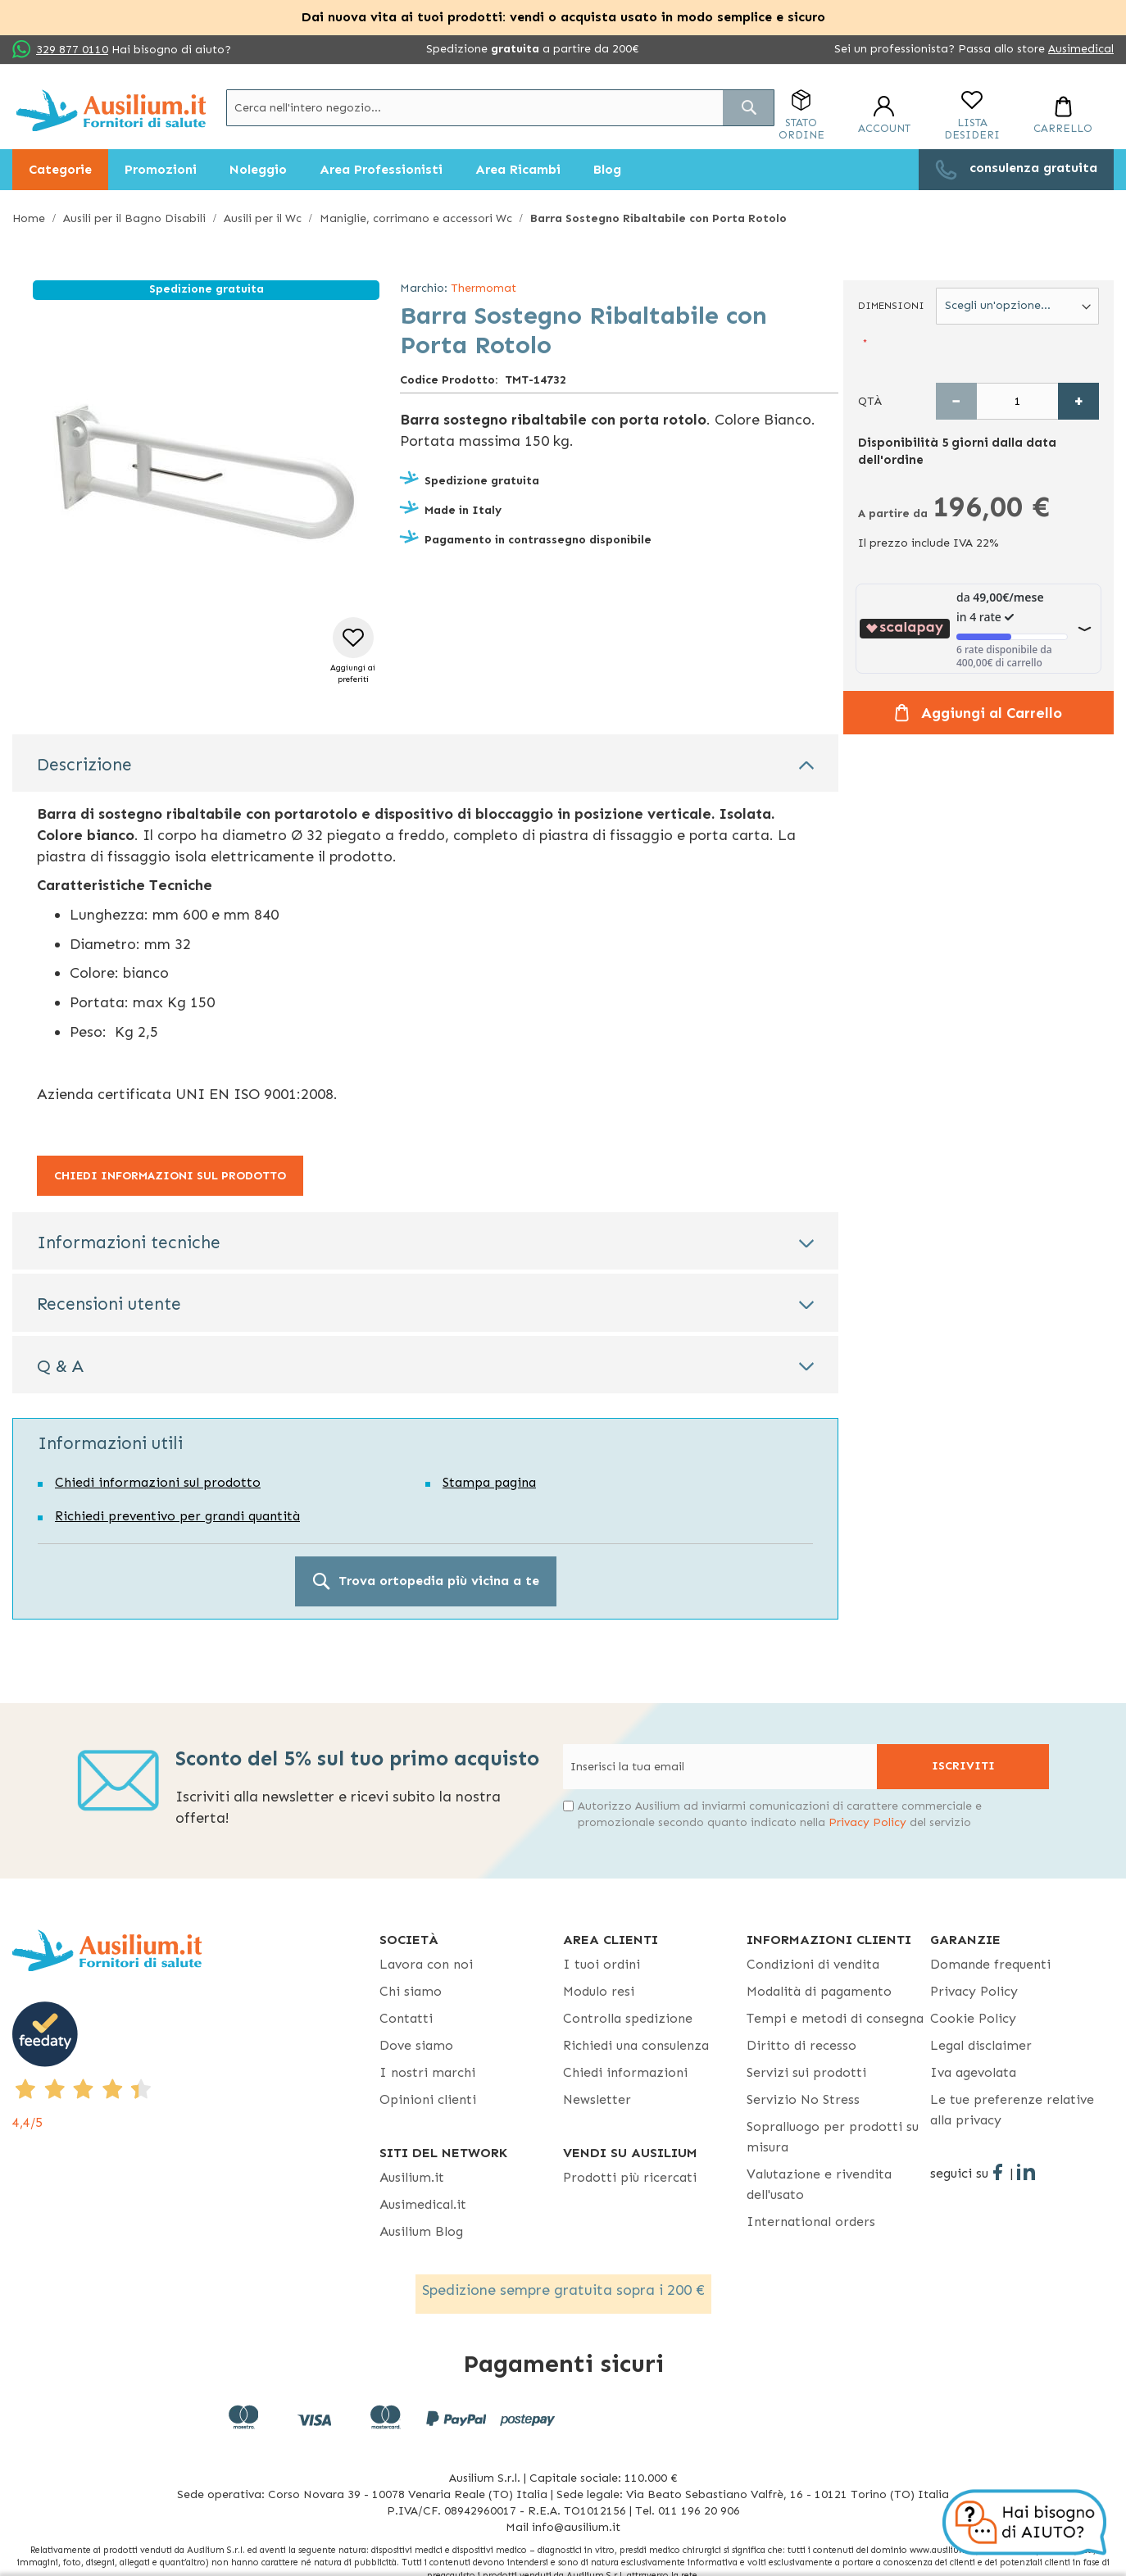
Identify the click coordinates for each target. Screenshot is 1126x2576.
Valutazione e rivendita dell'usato (819, 2184)
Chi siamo (410, 1991)
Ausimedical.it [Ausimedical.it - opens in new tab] (422, 2204)
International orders (811, 2221)
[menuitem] (60, 169)
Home (28, 218)
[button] (352, 651)
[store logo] (111, 110)
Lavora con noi (426, 1964)
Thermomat (483, 288)
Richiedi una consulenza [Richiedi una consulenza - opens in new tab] (636, 2045)
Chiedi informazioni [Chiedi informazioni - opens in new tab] (625, 2072)
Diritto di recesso (801, 2045)
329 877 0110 (72, 50)
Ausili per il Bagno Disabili (134, 218)
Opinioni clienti (427, 2099)
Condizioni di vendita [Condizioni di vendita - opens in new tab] (813, 1964)
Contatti (406, 2018)
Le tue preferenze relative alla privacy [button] (1012, 2110)
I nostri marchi (427, 2072)
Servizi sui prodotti (806, 2072)
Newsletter (597, 2099)
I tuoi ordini (601, 1964)
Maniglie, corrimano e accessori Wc (416, 218)
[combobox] (500, 107)
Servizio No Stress (803, 2099)
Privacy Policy (867, 1822)
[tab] (425, 763)
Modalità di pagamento (819, 1991)
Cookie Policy (973, 2018)
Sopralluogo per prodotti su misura (833, 2137)
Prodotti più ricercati (630, 2177)
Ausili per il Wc (263, 218)
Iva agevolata (973, 2072)
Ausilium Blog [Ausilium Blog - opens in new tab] (421, 2231)
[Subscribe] (963, 1766)
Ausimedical (1081, 49)
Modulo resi (598, 1991)
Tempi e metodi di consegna (835, 2018)
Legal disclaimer (981, 2045)
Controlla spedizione (627, 2018)
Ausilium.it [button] (411, 2177)
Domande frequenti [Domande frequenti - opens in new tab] (990, 1964)
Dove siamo (416, 2045)
